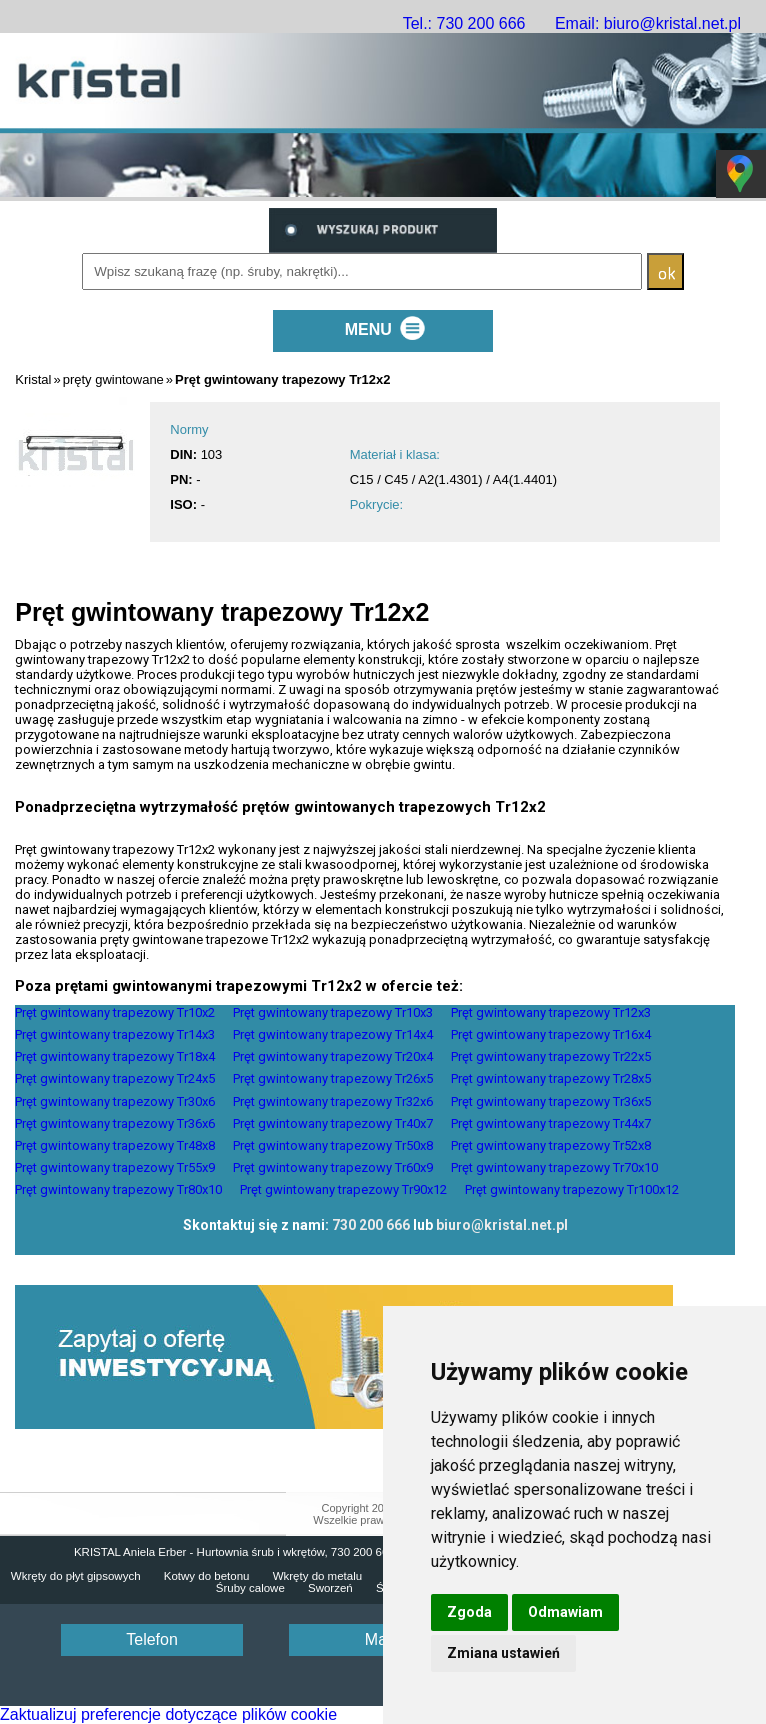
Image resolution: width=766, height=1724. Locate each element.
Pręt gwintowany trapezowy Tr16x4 (551, 1034)
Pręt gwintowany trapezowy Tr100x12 (572, 1189)
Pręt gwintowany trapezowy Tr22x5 (551, 1056)
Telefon (152, 1639)
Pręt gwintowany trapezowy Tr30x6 (115, 1101)
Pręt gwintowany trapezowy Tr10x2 (115, 1012)
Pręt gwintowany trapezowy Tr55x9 (115, 1167)
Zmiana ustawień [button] (503, 1653)
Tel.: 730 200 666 (464, 23)
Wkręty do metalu (317, 1576)
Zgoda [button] (469, 1612)
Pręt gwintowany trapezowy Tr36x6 (115, 1123)
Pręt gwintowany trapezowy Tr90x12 (343, 1189)
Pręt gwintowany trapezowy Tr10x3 (333, 1012)
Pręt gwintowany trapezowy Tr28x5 (551, 1078)
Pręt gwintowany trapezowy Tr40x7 (333, 1123)
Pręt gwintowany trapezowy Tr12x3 (551, 1012)
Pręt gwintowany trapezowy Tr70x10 (554, 1167)
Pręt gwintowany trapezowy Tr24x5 (115, 1078)
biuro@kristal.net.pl (502, 1225)
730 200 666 (371, 1225)
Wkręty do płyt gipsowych (76, 1576)
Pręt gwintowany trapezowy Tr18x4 (115, 1056)
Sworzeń (330, 1588)
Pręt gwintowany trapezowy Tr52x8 (551, 1145)
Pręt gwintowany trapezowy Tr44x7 (551, 1123)
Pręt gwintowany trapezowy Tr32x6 (333, 1101)
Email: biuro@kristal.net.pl (648, 23)
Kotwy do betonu (207, 1576)
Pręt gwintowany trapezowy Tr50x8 (333, 1145)
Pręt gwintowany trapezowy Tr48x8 (115, 1145)
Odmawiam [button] (565, 1612)
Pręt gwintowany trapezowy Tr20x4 (333, 1056)
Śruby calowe (250, 1588)
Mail (379, 1639)
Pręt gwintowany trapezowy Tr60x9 (333, 1167)
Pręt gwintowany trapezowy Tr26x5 (333, 1078)
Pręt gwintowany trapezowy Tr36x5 (551, 1101)
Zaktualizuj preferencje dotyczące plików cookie (168, 1714)
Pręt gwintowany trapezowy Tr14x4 (333, 1034)
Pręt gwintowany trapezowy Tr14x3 (115, 1034)
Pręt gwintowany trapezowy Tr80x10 (118, 1189)
